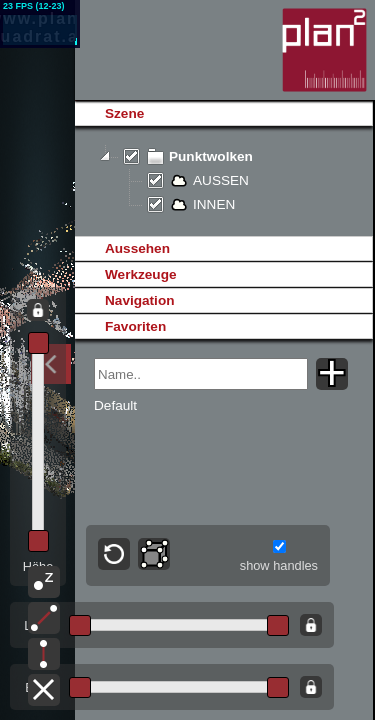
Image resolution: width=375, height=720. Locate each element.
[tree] (223, 181)
